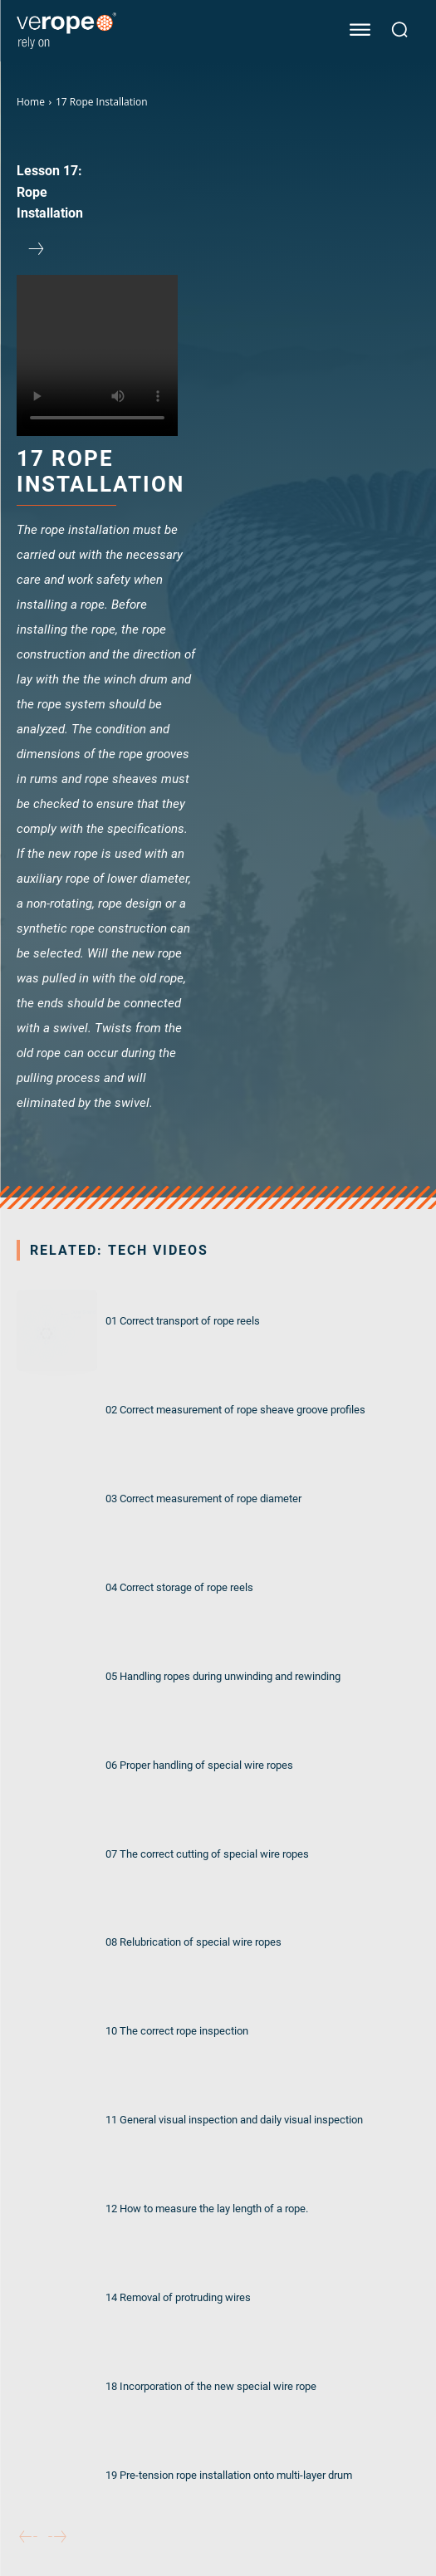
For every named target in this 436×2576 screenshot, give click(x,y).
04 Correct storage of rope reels (179, 1586)
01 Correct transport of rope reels (182, 1320)
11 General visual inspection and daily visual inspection (234, 2119)
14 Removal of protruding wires (178, 2297)
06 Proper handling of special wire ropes (199, 1764)
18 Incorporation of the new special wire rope (210, 2385)
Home (31, 102)
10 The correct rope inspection (176, 2030)
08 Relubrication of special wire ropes (193, 1941)
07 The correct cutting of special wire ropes (207, 1853)
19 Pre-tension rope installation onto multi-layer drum (228, 2474)
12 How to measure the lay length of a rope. (206, 2208)
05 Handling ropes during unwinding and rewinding (222, 1675)
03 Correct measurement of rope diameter (203, 1498)
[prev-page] (28, 2537)
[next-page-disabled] (57, 2537)
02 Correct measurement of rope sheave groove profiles (235, 1409)
